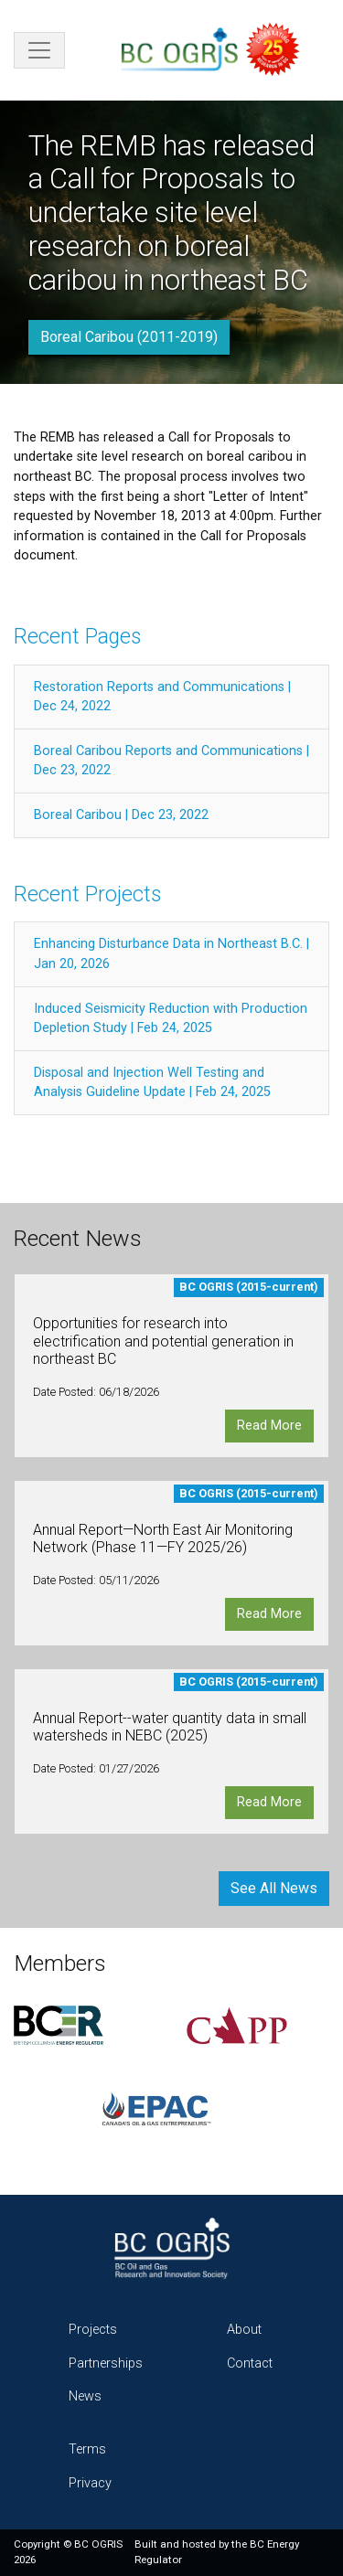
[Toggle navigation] (39, 50)
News (85, 2396)
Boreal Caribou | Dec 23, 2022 (121, 815)
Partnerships (106, 2363)
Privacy (90, 2483)
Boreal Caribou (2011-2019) (129, 337)
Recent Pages (77, 636)
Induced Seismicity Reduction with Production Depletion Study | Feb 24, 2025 (170, 1019)
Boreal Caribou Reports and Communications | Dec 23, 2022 (171, 761)
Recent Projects (87, 894)
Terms (87, 2449)
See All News (273, 1888)
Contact (250, 2363)
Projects (93, 2329)
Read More (269, 1425)
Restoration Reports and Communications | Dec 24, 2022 (162, 697)
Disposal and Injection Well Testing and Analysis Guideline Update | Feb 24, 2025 (152, 1083)
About (244, 2329)
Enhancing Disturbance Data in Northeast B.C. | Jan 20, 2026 (171, 954)
